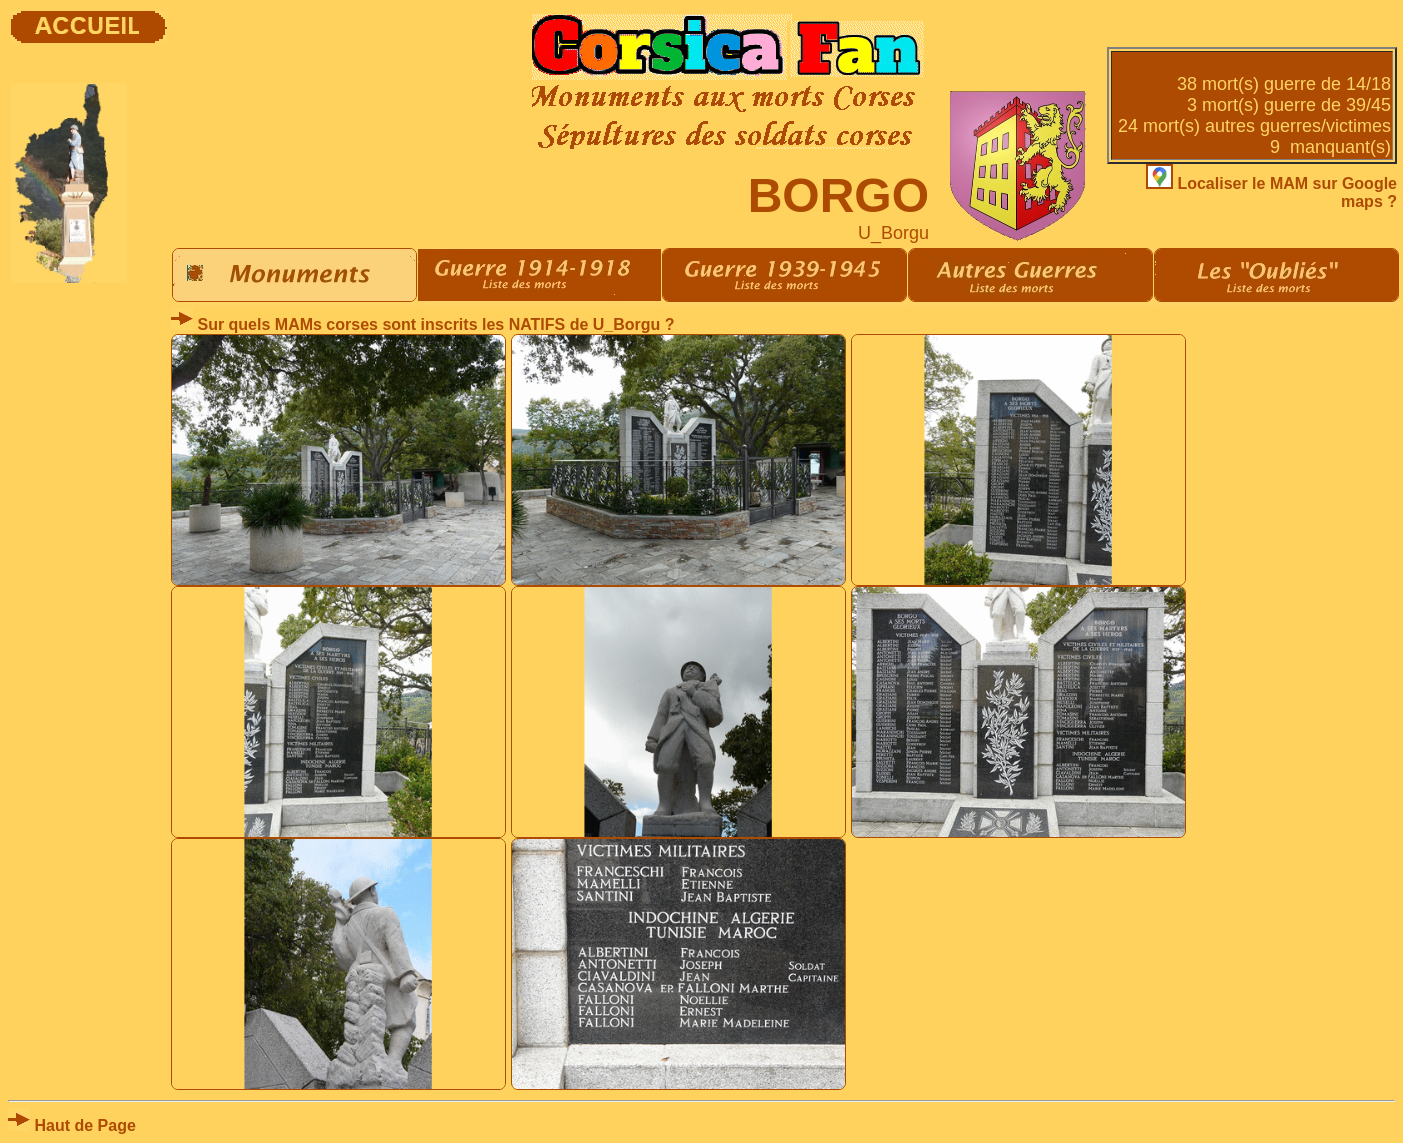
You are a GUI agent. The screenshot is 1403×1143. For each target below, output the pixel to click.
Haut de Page (72, 1125)
